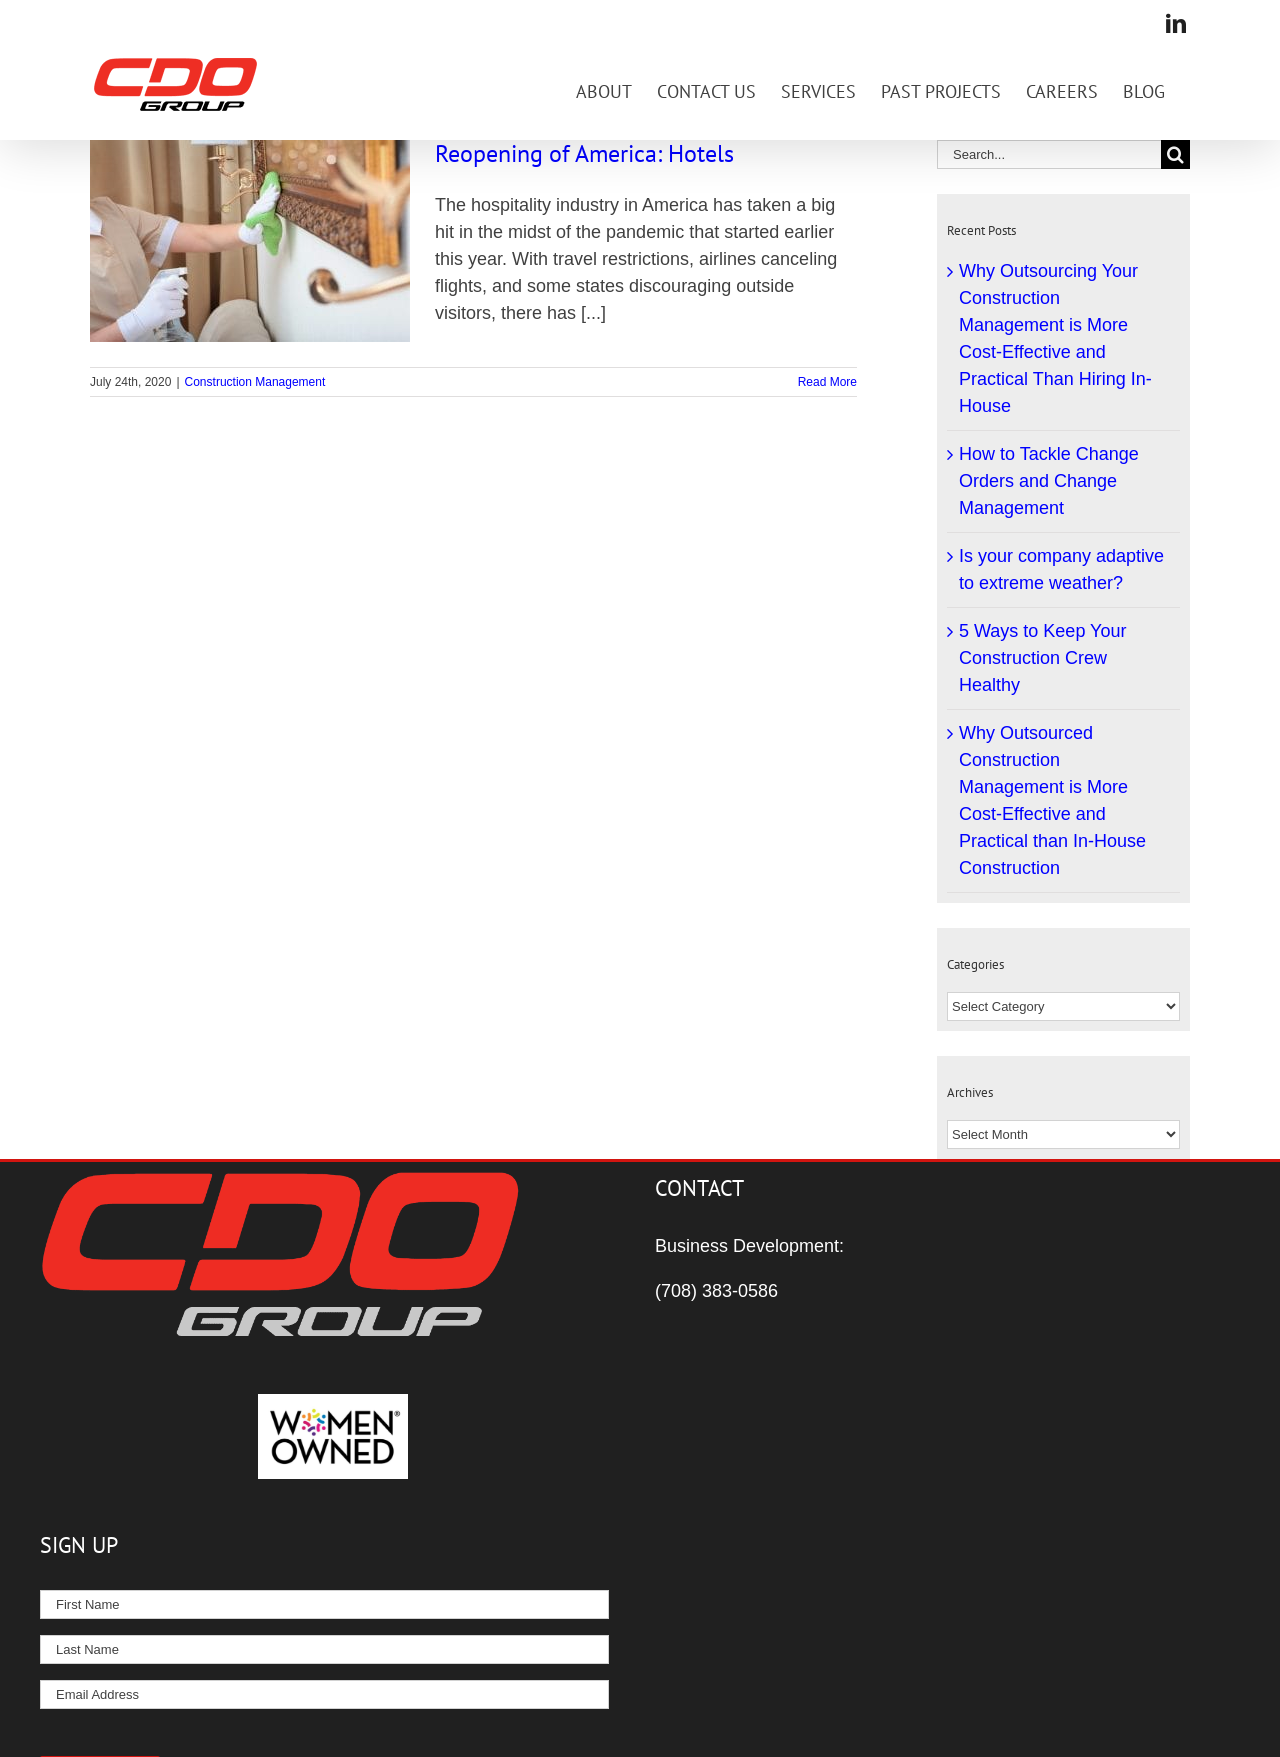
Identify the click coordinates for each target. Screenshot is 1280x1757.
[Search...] (1049, 154)
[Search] (1175, 154)
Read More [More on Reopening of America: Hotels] (827, 382)
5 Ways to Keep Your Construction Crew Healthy (1042, 658)
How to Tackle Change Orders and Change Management (1049, 481)
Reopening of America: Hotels (584, 153)
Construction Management (255, 382)
